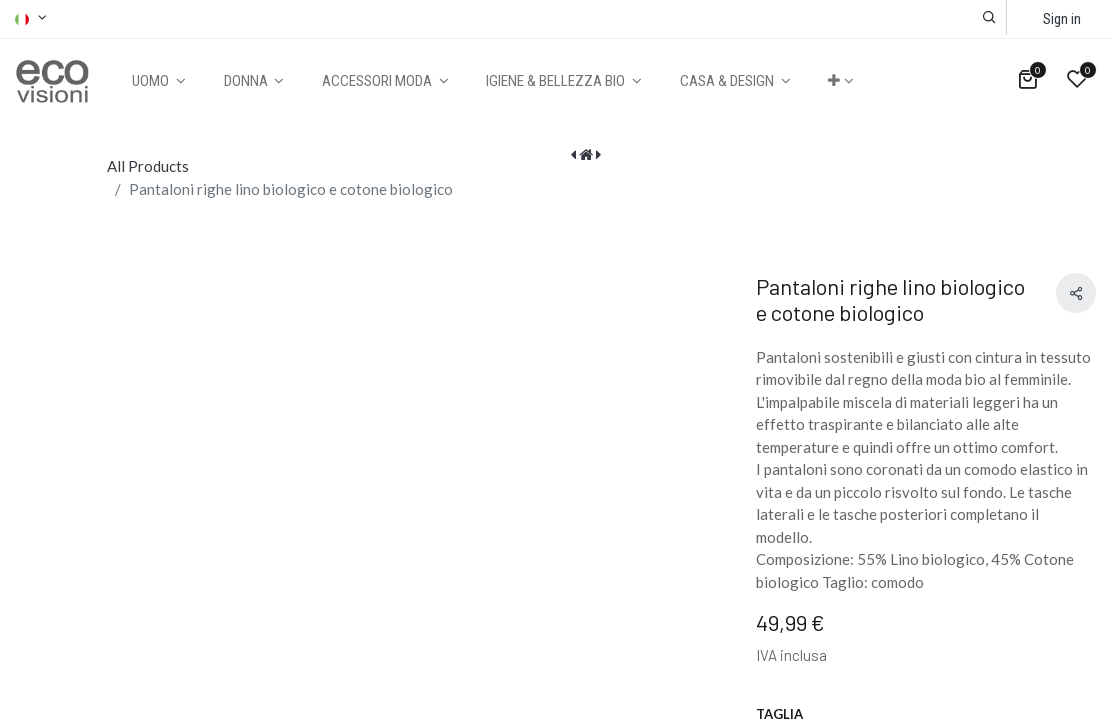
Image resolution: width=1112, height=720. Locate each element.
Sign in (1062, 19)
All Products (148, 166)
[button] (989, 17)
